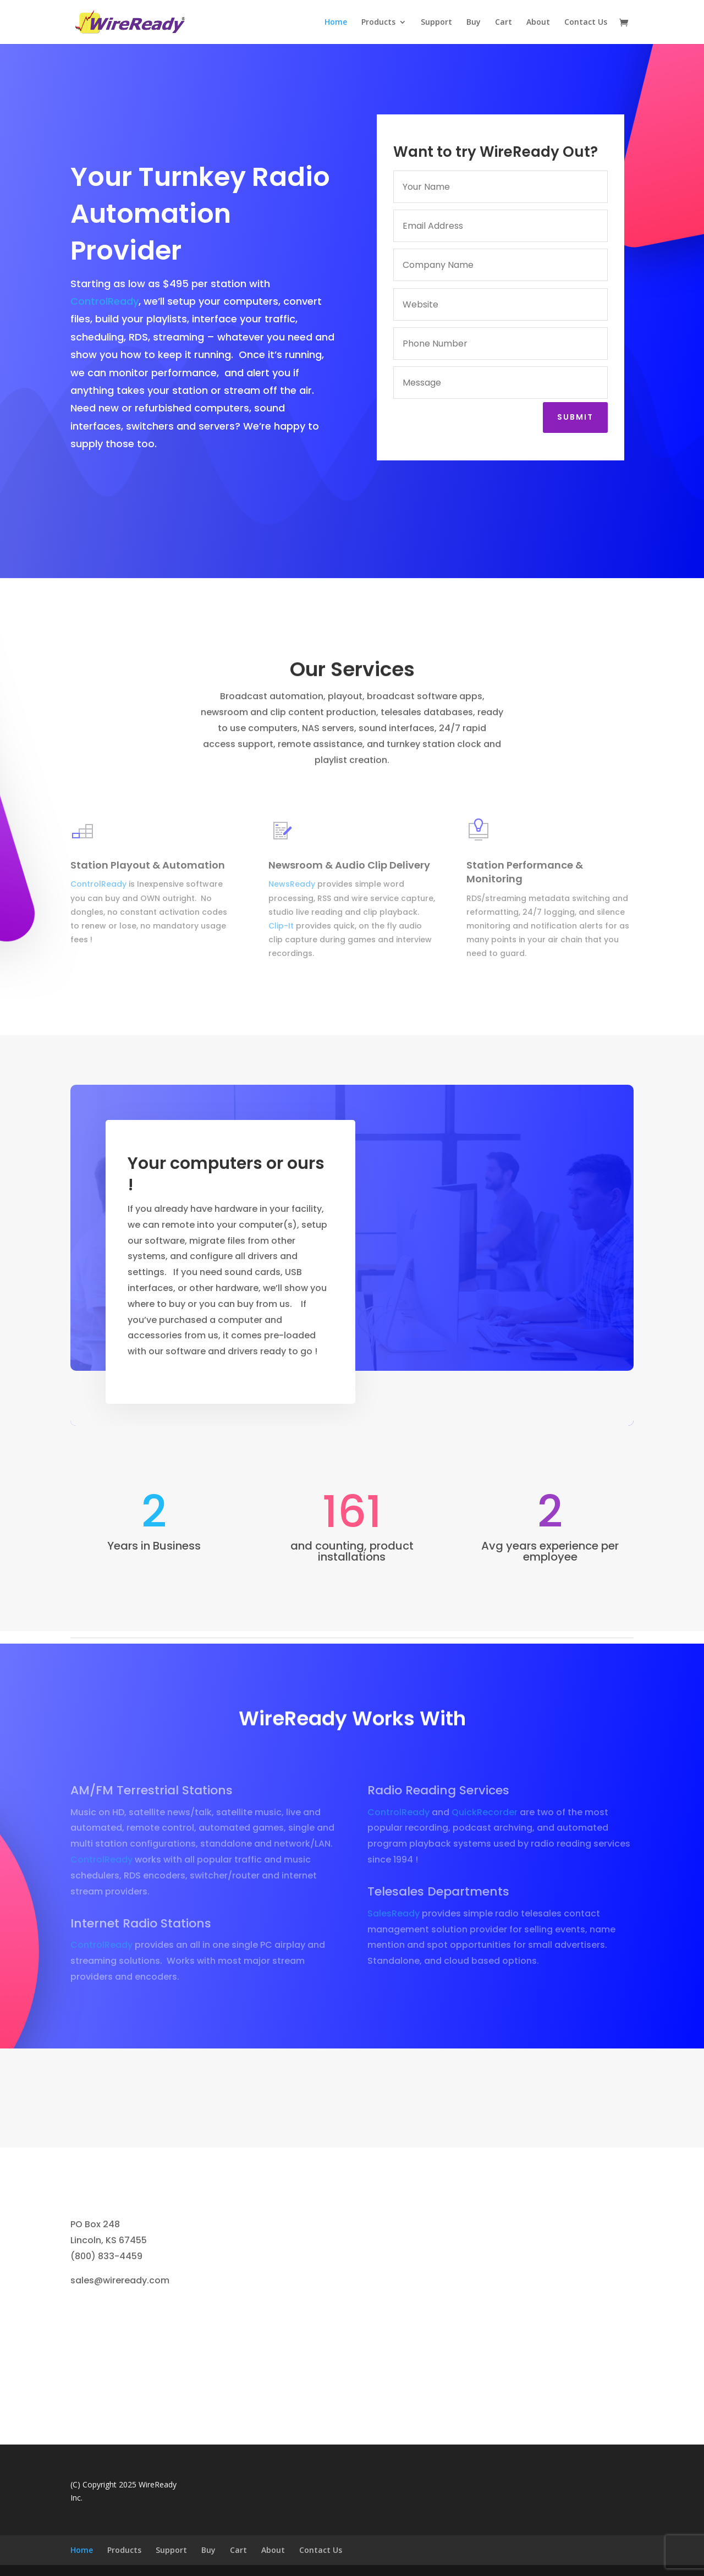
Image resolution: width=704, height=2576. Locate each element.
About (538, 22)
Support (436, 22)
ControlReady (104, 301)
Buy (473, 22)
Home (335, 22)
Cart (503, 22)
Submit (578, 416)
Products (378, 22)
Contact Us (585, 22)
